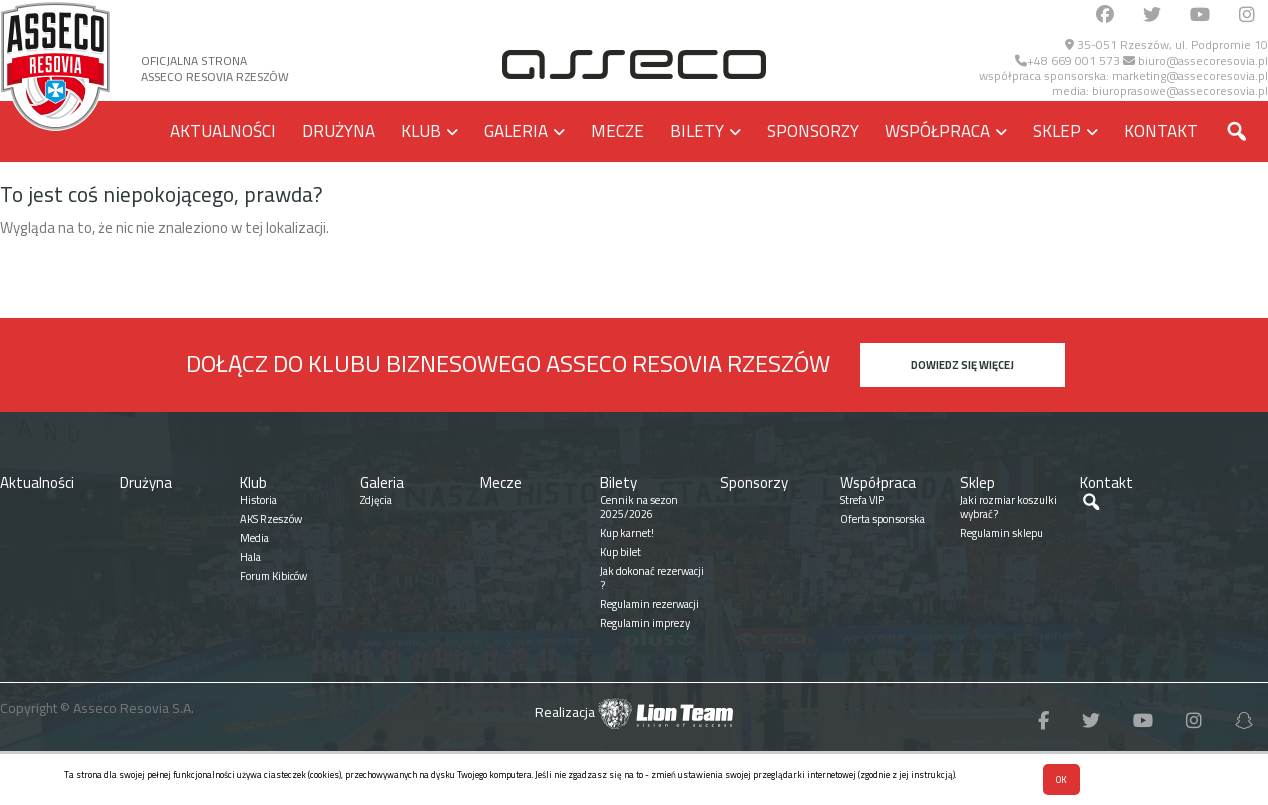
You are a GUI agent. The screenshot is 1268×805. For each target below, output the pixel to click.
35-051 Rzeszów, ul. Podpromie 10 (1166, 44)
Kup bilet (620, 552)
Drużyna (338, 131)
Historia (258, 500)
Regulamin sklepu (1001, 533)
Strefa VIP (862, 500)
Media (254, 538)
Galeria (516, 131)
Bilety (697, 131)
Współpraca (937, 131)
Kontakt (1161, 131)
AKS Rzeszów (271, 519)
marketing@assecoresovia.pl (1190, 75)
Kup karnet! (627, 533)
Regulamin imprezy (645, 623)
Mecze (617, 131)
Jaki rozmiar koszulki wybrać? (1008, 507)
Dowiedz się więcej (962, 365)
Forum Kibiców (273, 576)
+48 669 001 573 (1067, 60)
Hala (250, 557)
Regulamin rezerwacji (649, 604)
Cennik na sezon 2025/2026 (639, 507)
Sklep (1057, 131)
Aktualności (223, 131)
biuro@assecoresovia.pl (1195, 60)
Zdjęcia (376, 500)
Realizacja (634, 712)
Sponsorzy (813, 131)
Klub (421, 131)
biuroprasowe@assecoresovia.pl (1180, 90)
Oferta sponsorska (882, 519)
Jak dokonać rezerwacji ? (652, 578)
